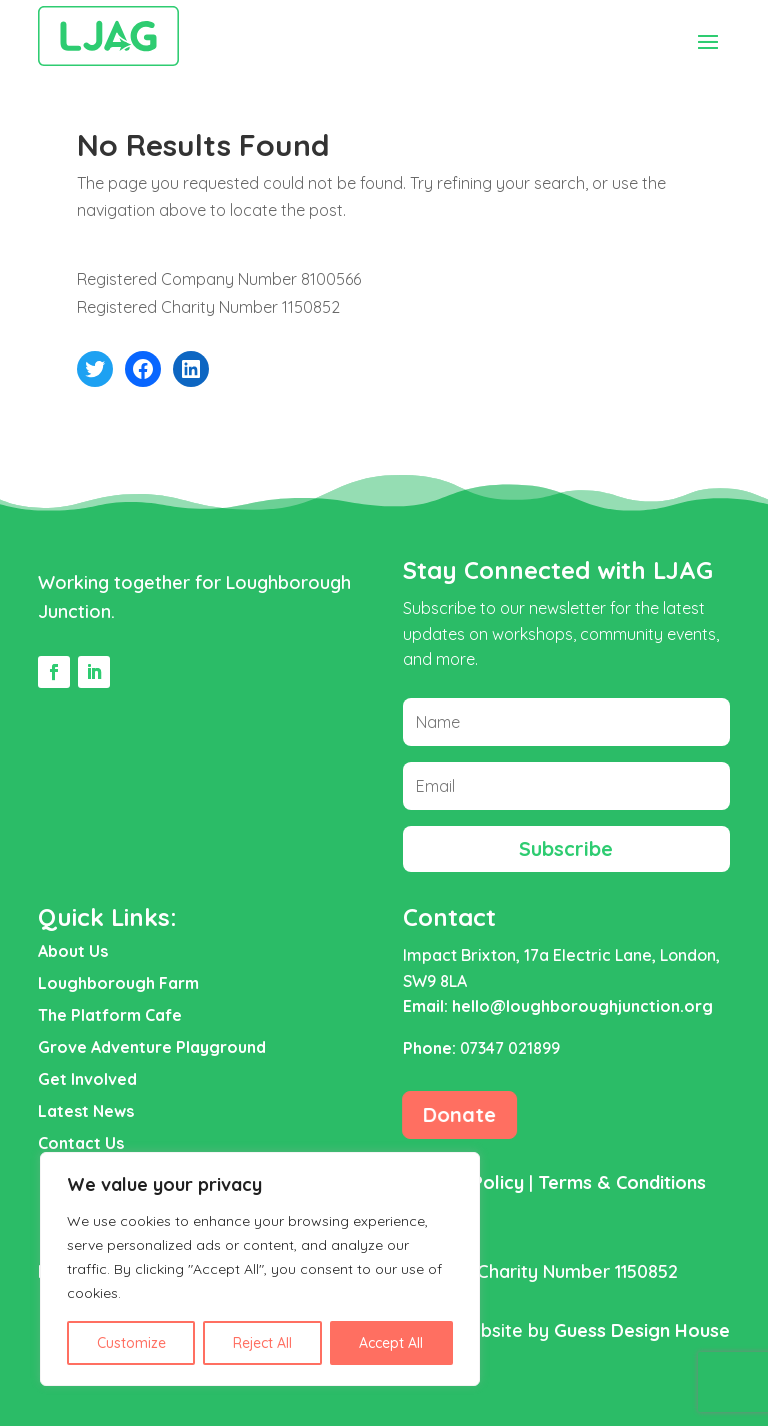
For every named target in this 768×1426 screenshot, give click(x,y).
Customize (131, 1343)
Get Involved (87, 1079)
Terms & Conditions (622, 1182)
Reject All (262, 1343)
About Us (73, 951)
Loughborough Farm (118, 983)
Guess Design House (642, 1330)
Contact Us (81, 1143)
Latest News (86, 1111)
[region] (260, 1269)
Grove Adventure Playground (152, 1047)
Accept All (391, 1343)
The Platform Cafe (110, 1015)
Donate (459, 1114)
